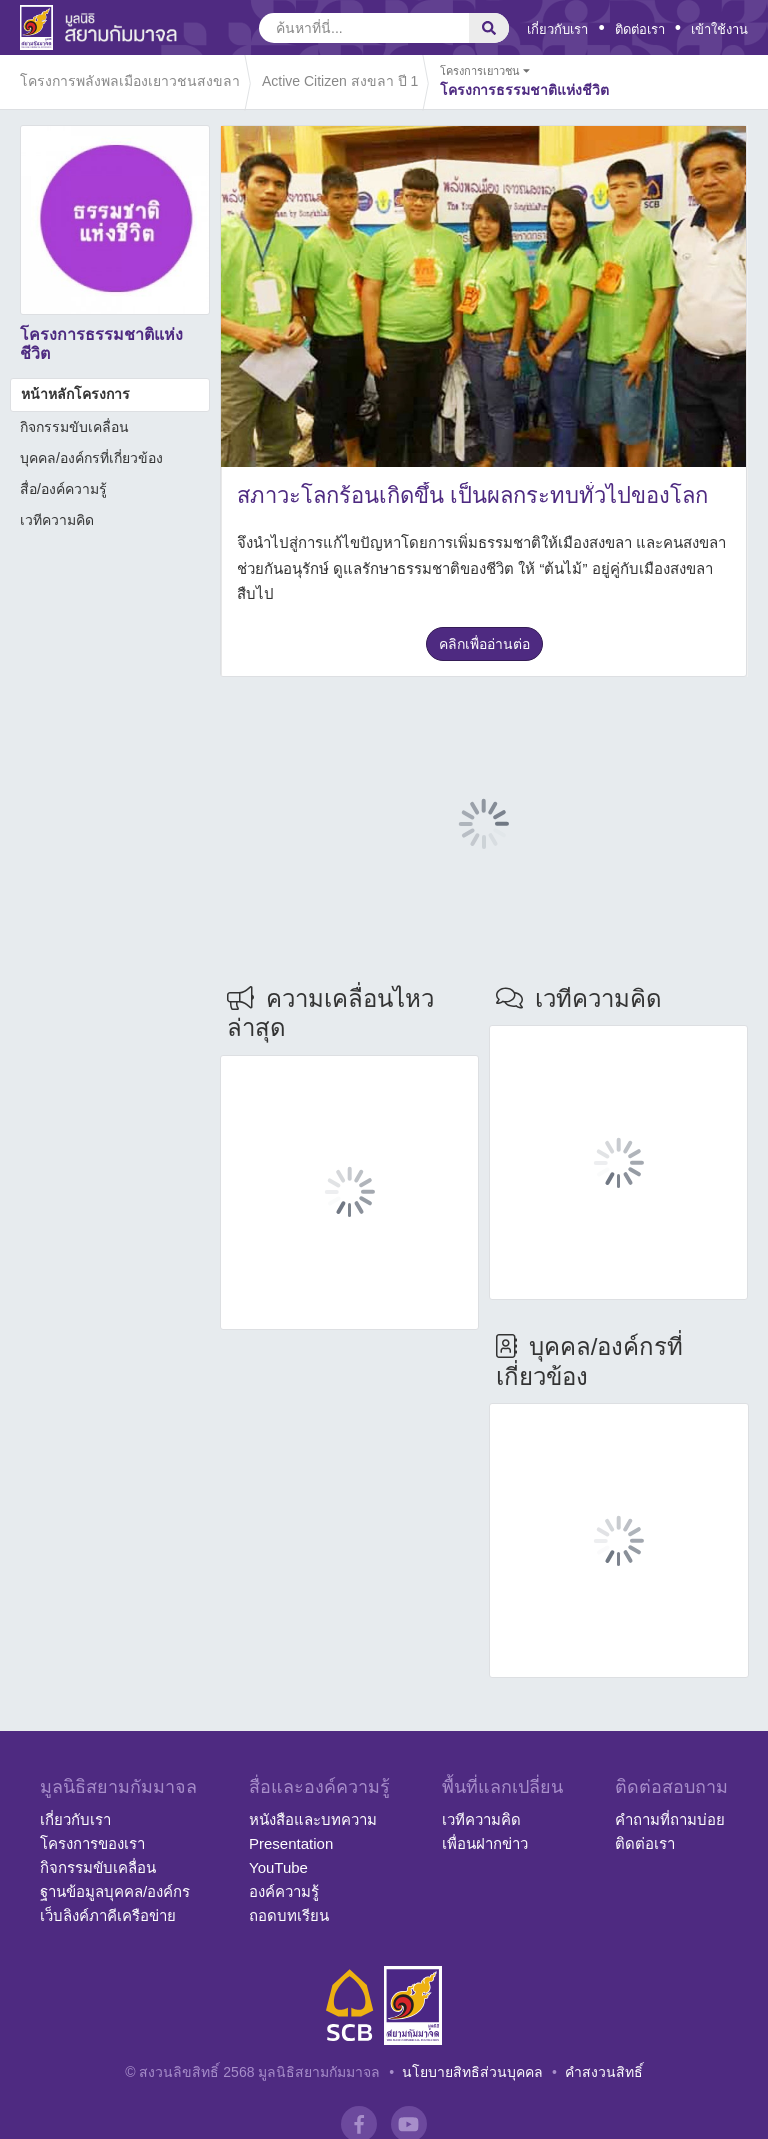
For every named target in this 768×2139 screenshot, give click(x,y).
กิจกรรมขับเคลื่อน (74, 427)
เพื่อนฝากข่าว (485, 1843)
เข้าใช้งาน (719, 29)
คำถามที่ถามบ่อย (670, 1819)
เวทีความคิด (57, 520)
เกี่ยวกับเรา (557, 29)
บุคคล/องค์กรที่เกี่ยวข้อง (91, 458)
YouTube (278, 1867)
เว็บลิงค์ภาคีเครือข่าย (108, 1915)
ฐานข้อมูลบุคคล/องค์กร (115, 1891)
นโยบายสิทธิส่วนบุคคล (472, 2072)
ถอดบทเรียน (289, 1915)
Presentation (291, 1843)
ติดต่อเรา (640, 29)
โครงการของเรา (92, 1843)
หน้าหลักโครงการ (75, 394)
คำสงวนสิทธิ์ (604, 2072)
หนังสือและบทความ (313, 1819)
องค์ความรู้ (284, 1891)
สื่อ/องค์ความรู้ (63, 489)
